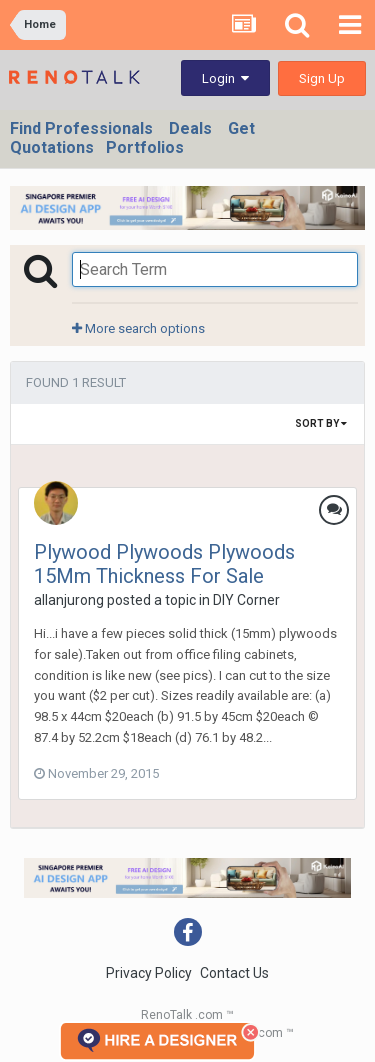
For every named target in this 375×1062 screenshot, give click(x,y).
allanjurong (69, 600)
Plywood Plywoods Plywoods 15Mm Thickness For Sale (164, 564)
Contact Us (234, 973)
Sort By (321, 423)
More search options (138, 328)
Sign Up (322, 78)
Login (225, 78)
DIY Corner (246, 600)
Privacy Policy (149, 973)
